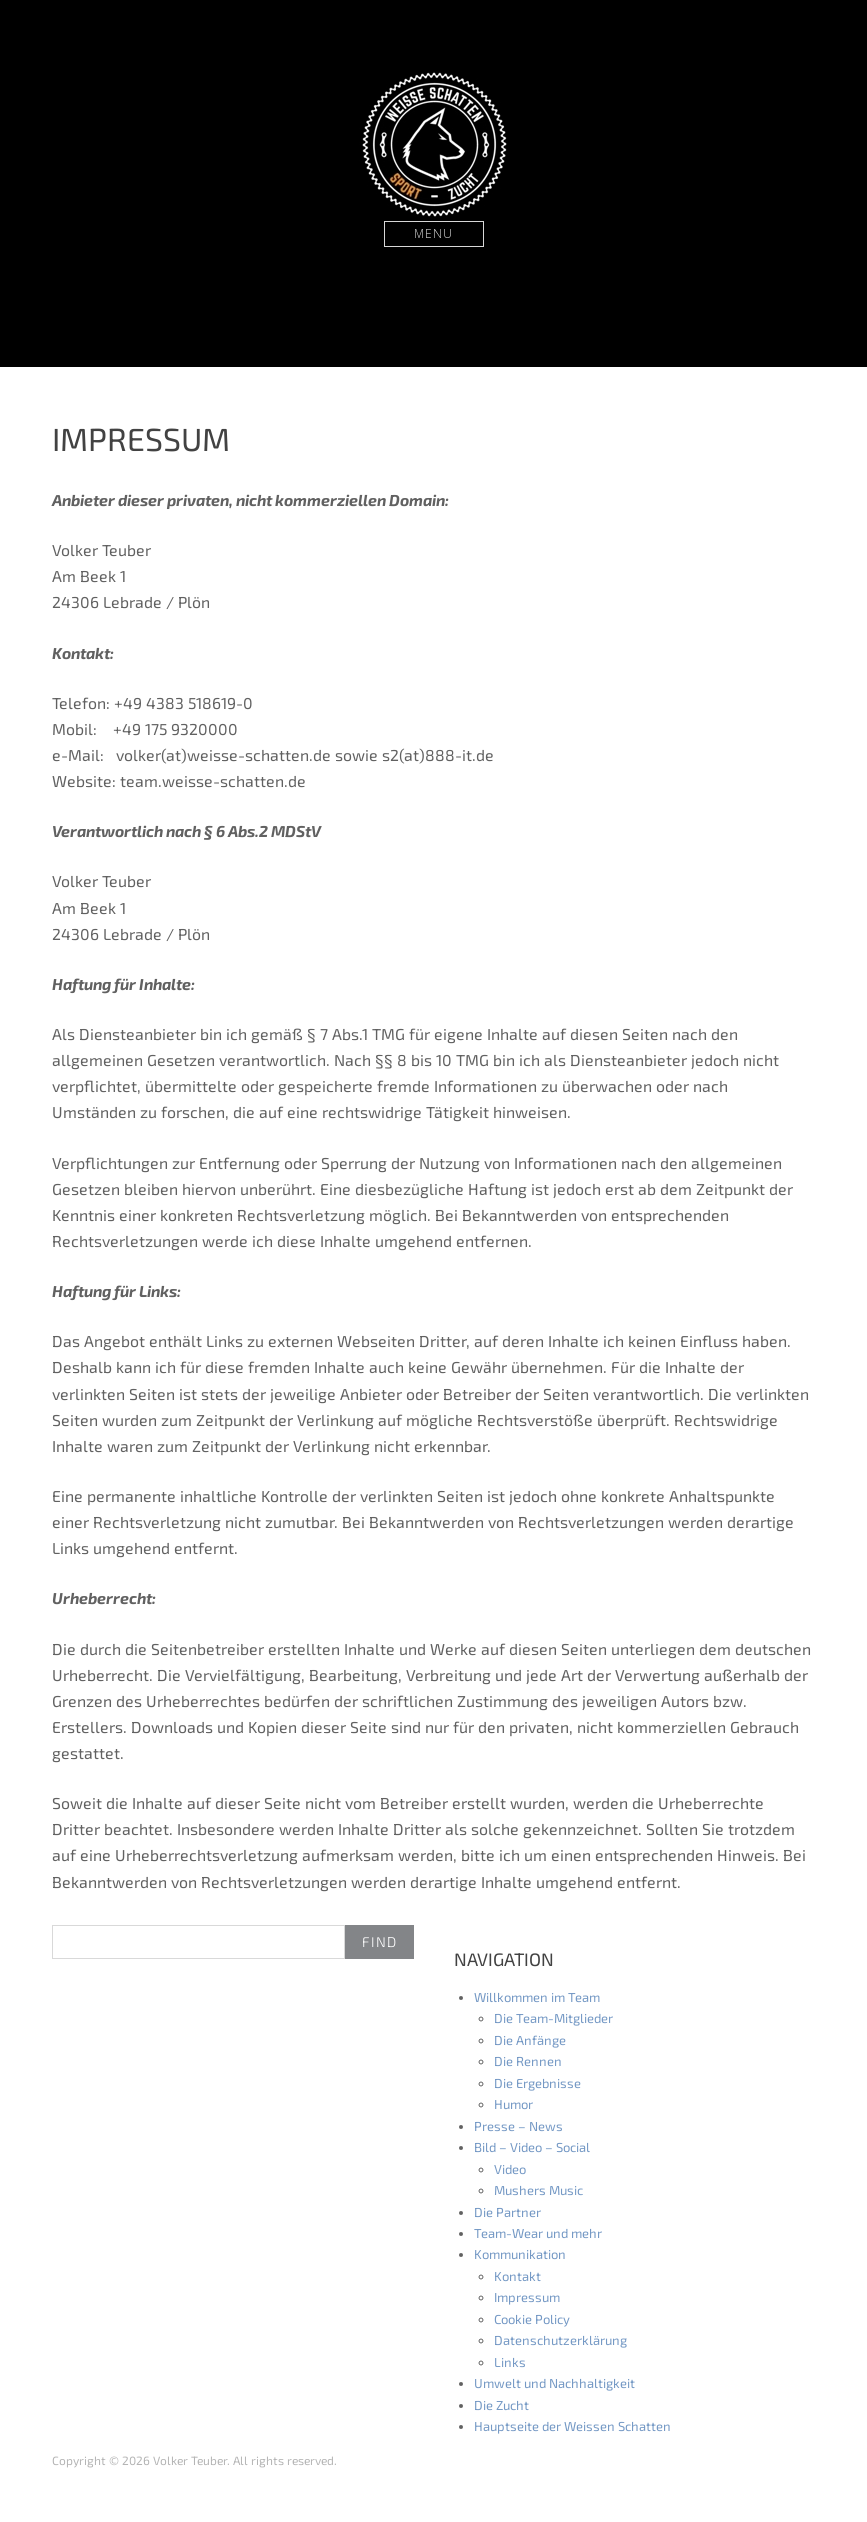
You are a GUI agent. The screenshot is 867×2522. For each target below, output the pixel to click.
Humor (513, 2104)
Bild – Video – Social (532, 2147)
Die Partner (507, 2212)
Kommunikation (520, 2254)
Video (510, 2169)
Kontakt (517, 2276)
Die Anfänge (530, 2040)
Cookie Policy (532, 2319)
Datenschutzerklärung (560, 2340)
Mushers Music (538, 2190)
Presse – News (518, 2126)
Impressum (527, 2297)
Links (510, 2362)
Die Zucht (501, 2405)
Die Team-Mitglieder (553, 2018)
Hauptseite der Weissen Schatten (572, 2426)
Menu (433, 233)
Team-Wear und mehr (538, 2233)
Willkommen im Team (537, 1997)
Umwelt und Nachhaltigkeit (554, 2383)
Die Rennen (528, 2061)
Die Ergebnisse (537, 2083)
